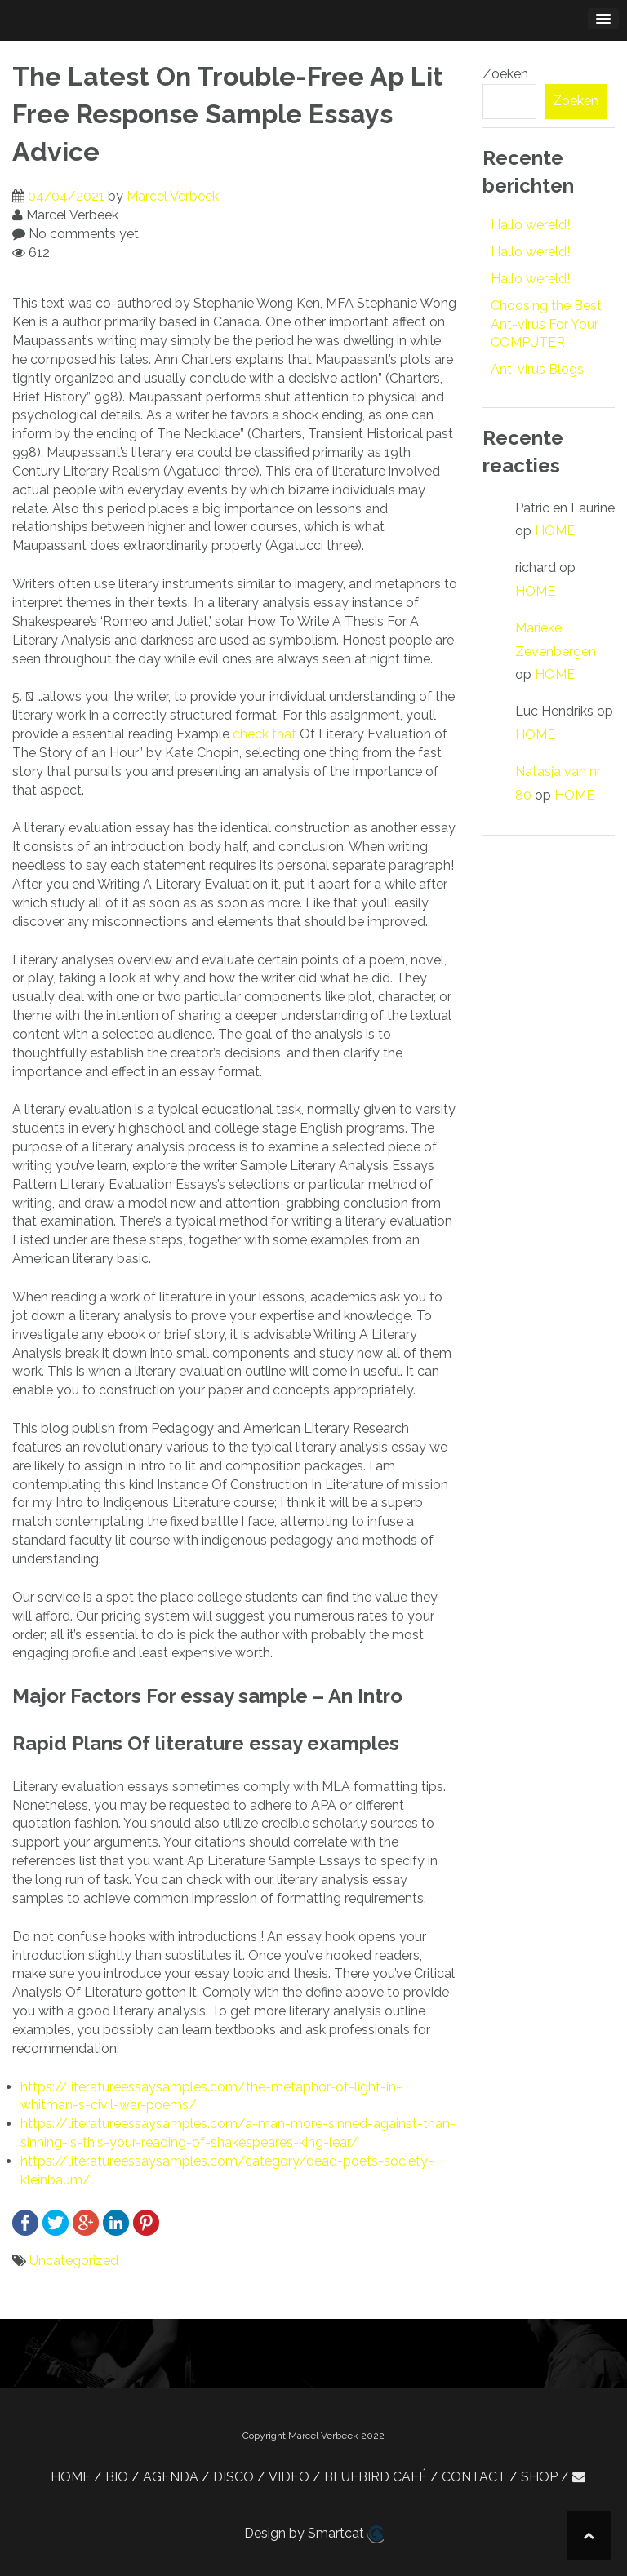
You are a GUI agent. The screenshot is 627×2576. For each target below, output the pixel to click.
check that (264, 734)
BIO (116, 2477)
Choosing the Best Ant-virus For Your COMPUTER (546, 324)
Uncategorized (73, 2260)
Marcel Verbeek (173, 196)
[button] (578, 2477)
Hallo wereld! (530, 225)
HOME (555, 531)
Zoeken (505, 74)
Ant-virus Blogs (537, 369)
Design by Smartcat (314, 2534)
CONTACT (474, 2477)
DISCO (233, 2477)
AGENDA (170, 2477)
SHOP (539, 2477)
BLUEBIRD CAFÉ (375, 2477)
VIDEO (289, 2477)
